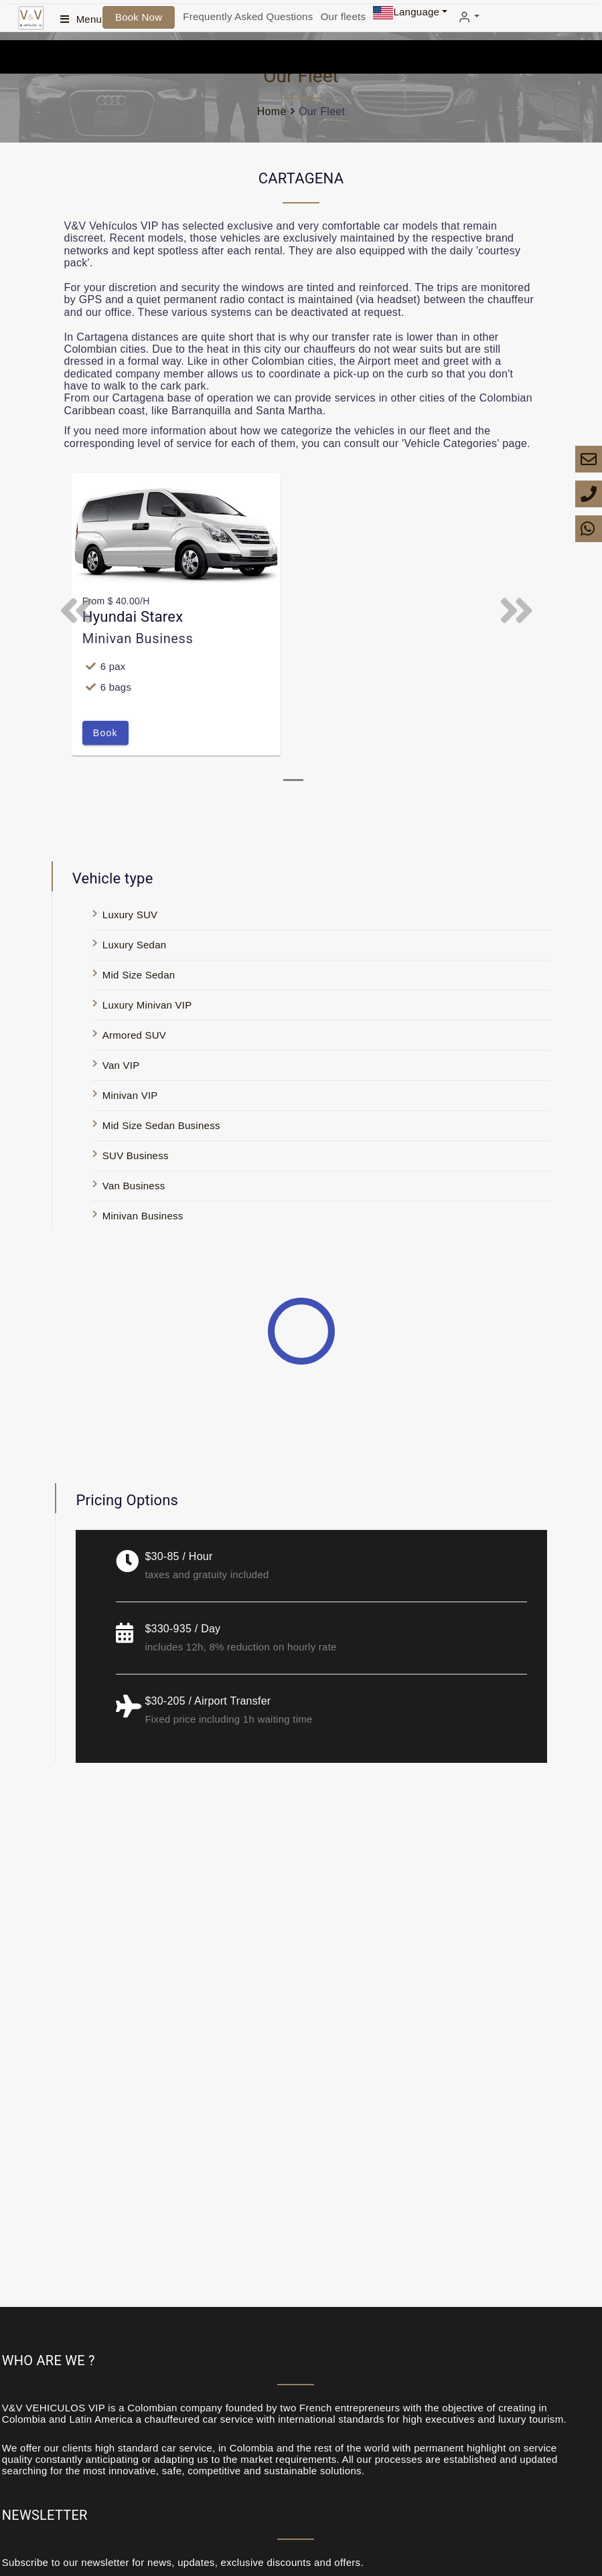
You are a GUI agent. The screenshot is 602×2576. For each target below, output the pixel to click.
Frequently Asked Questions (248, 16)
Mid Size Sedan (138, 974)
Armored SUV (134, 1035)
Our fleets (343, 16)
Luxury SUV (130, 914)
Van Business (133, 1185)
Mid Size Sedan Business (161, 1125)
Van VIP (121, 1065)
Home (272, 111)
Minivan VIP (130, 1095)
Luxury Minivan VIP (147, 1005)
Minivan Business (142, 1215)
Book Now (138, 17)
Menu (89, 19)
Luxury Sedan (134, 944)
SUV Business (135, 1155)
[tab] (293, 780)
